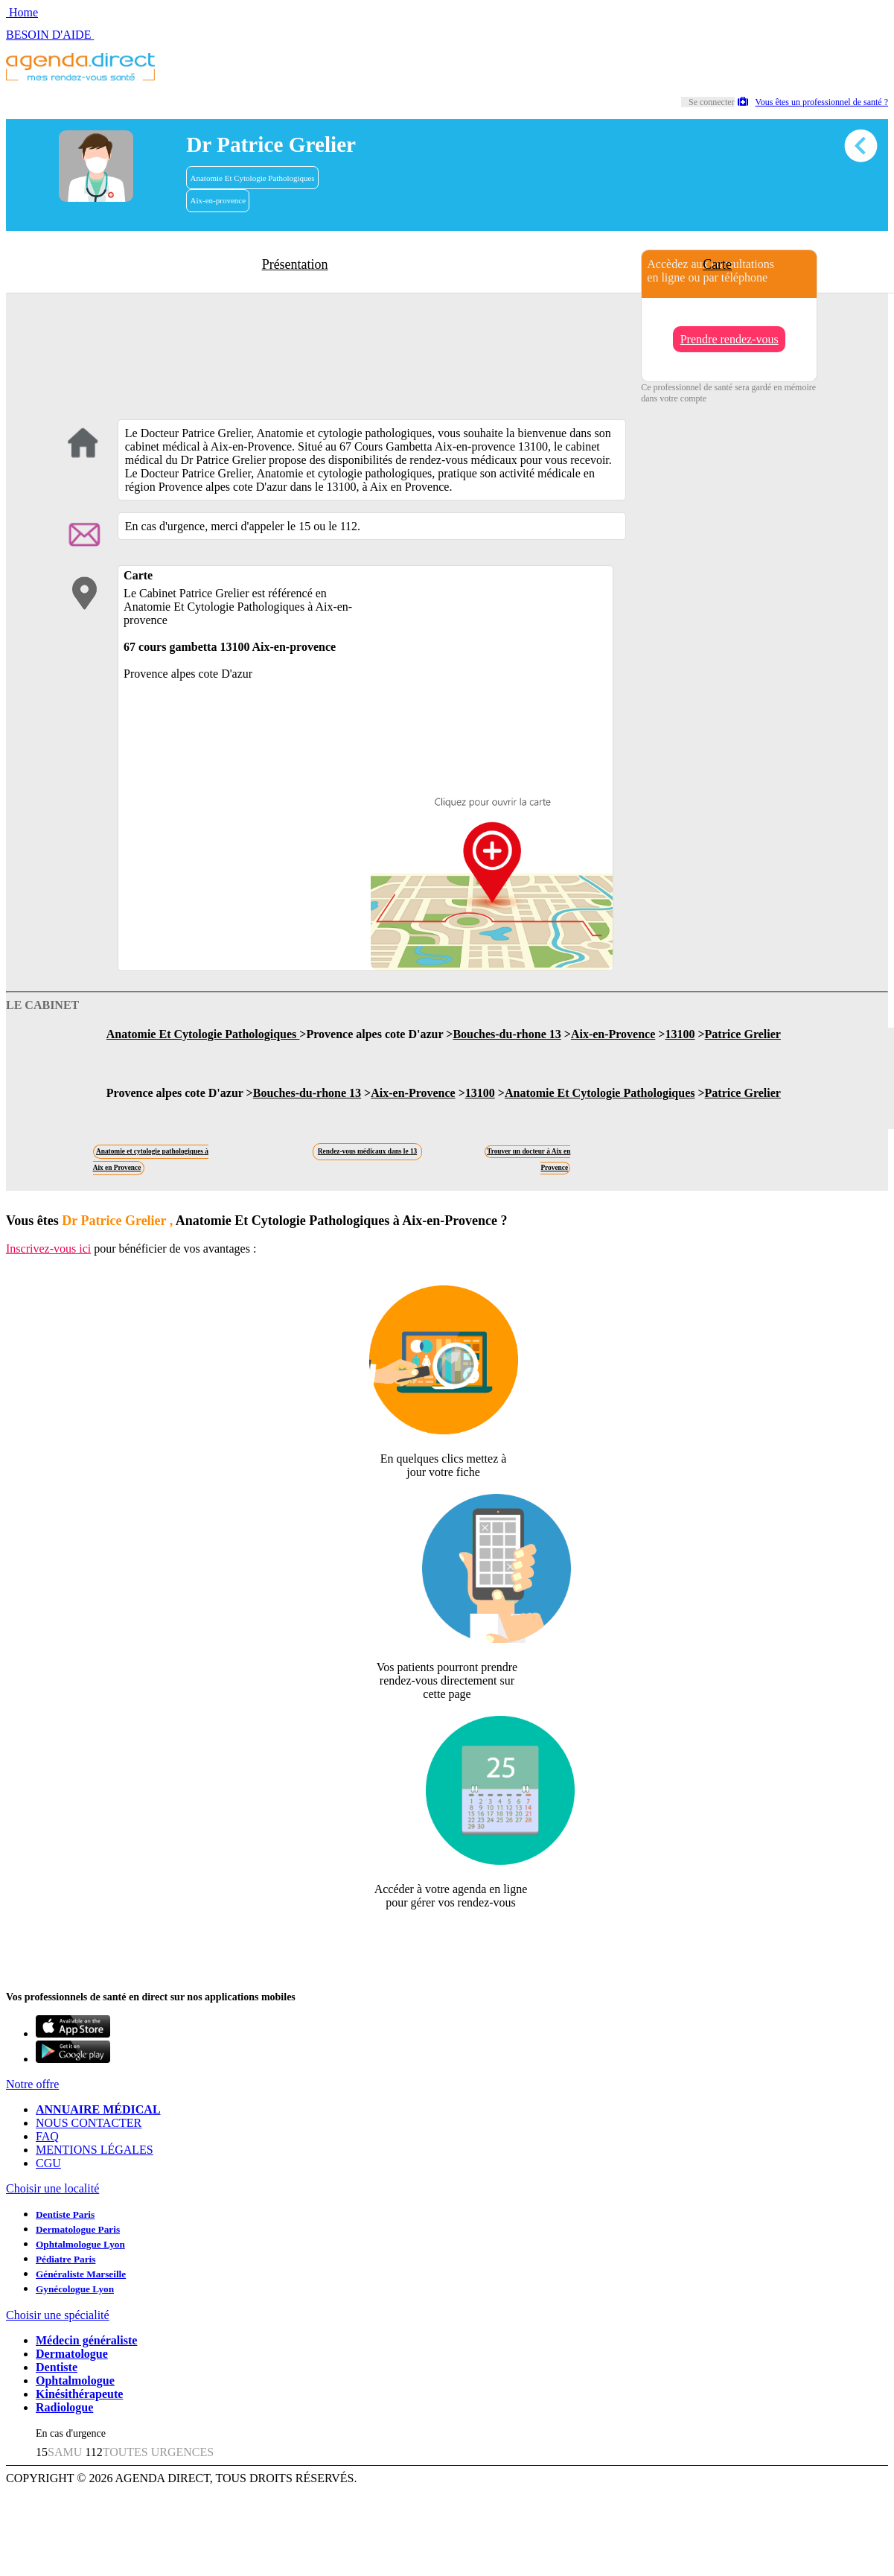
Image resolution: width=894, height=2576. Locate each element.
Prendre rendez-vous (729, 339)
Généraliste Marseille (81, 2274)
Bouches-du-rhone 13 (507, 1034)
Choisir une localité (52, 2188)
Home (22, 12)
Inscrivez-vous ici (48, 1248)
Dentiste (56, 2367)
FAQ (47, 2136)
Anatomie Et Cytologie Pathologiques (253, 178)
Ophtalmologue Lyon (80, 2244)
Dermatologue (72, 2353)
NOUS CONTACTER (88, 2123)
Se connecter (712, 102)
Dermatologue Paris (78, 2229)
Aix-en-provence (218, 200)
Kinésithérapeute (79, 2394)
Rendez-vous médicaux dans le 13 (367, 1151)
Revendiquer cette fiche (447, 1938)
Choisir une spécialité (57, 2315)
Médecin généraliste (86, 2340)
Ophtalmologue (75, 2380)
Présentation (295, 264)
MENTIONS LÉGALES (94, 2149)
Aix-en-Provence (613, 1034)
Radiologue (64, 2407)
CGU (48, 2163)
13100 (680, 1034)
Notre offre (32, 2084)
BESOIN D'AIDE (50, 34)
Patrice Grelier (743, 1034)
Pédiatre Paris (65, 2259)
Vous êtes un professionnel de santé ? (813, 102)
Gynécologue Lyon (75, 2288)
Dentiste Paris (65, 2214)
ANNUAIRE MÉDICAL (98, 2109)
